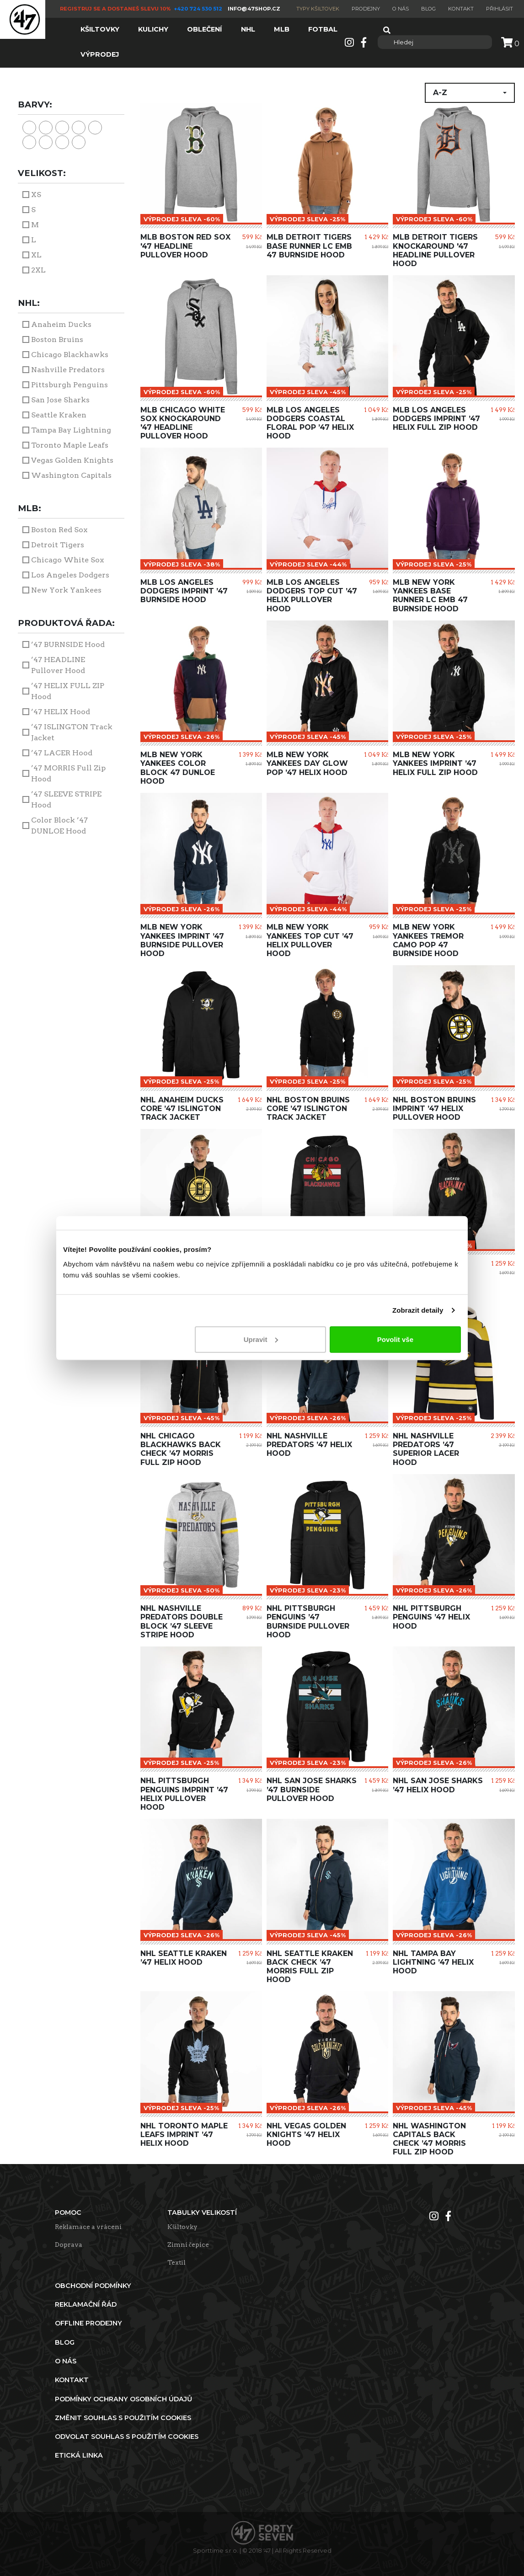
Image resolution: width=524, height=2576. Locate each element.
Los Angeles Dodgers (70, 575)
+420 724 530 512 (199, 8)
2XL (38, 270)
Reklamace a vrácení (88, 2226)
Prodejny (366, 8)
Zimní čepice (188, 2244)
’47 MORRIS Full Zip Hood (68, 773)
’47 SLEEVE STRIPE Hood (66, 799)
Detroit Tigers (57, 544)
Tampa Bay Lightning (71, 430)
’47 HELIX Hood (60, 711)
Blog (428, 8)
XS (36, 194)
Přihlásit (499, 8)
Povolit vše (395, 1339)
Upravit (261, 1339)
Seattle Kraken (58, 415)
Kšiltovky (182, 2226)
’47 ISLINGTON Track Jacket (71, 732)
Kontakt (461, 8)
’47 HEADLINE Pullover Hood (58, 665)
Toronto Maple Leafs (69, 445)
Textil (176, 2262)
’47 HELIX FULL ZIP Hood (67, 691)
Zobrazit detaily (418, 1310)
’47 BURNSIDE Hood (68, 644)
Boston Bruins (57, 339)
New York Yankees (66, 590)
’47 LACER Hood (61, 752)
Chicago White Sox (67, 560)
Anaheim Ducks (61, 324)
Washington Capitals (71, 475)
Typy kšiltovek (317, 8)
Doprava (68, 2244)
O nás (400, 8)
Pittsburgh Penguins (69, 384)
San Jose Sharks (60, 399)
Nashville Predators (68, 369)
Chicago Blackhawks (69, 354)
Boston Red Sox (59, 529)
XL (36, 255)
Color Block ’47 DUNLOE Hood (59, 825)
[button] (470, 93)
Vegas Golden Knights (72, 460)
